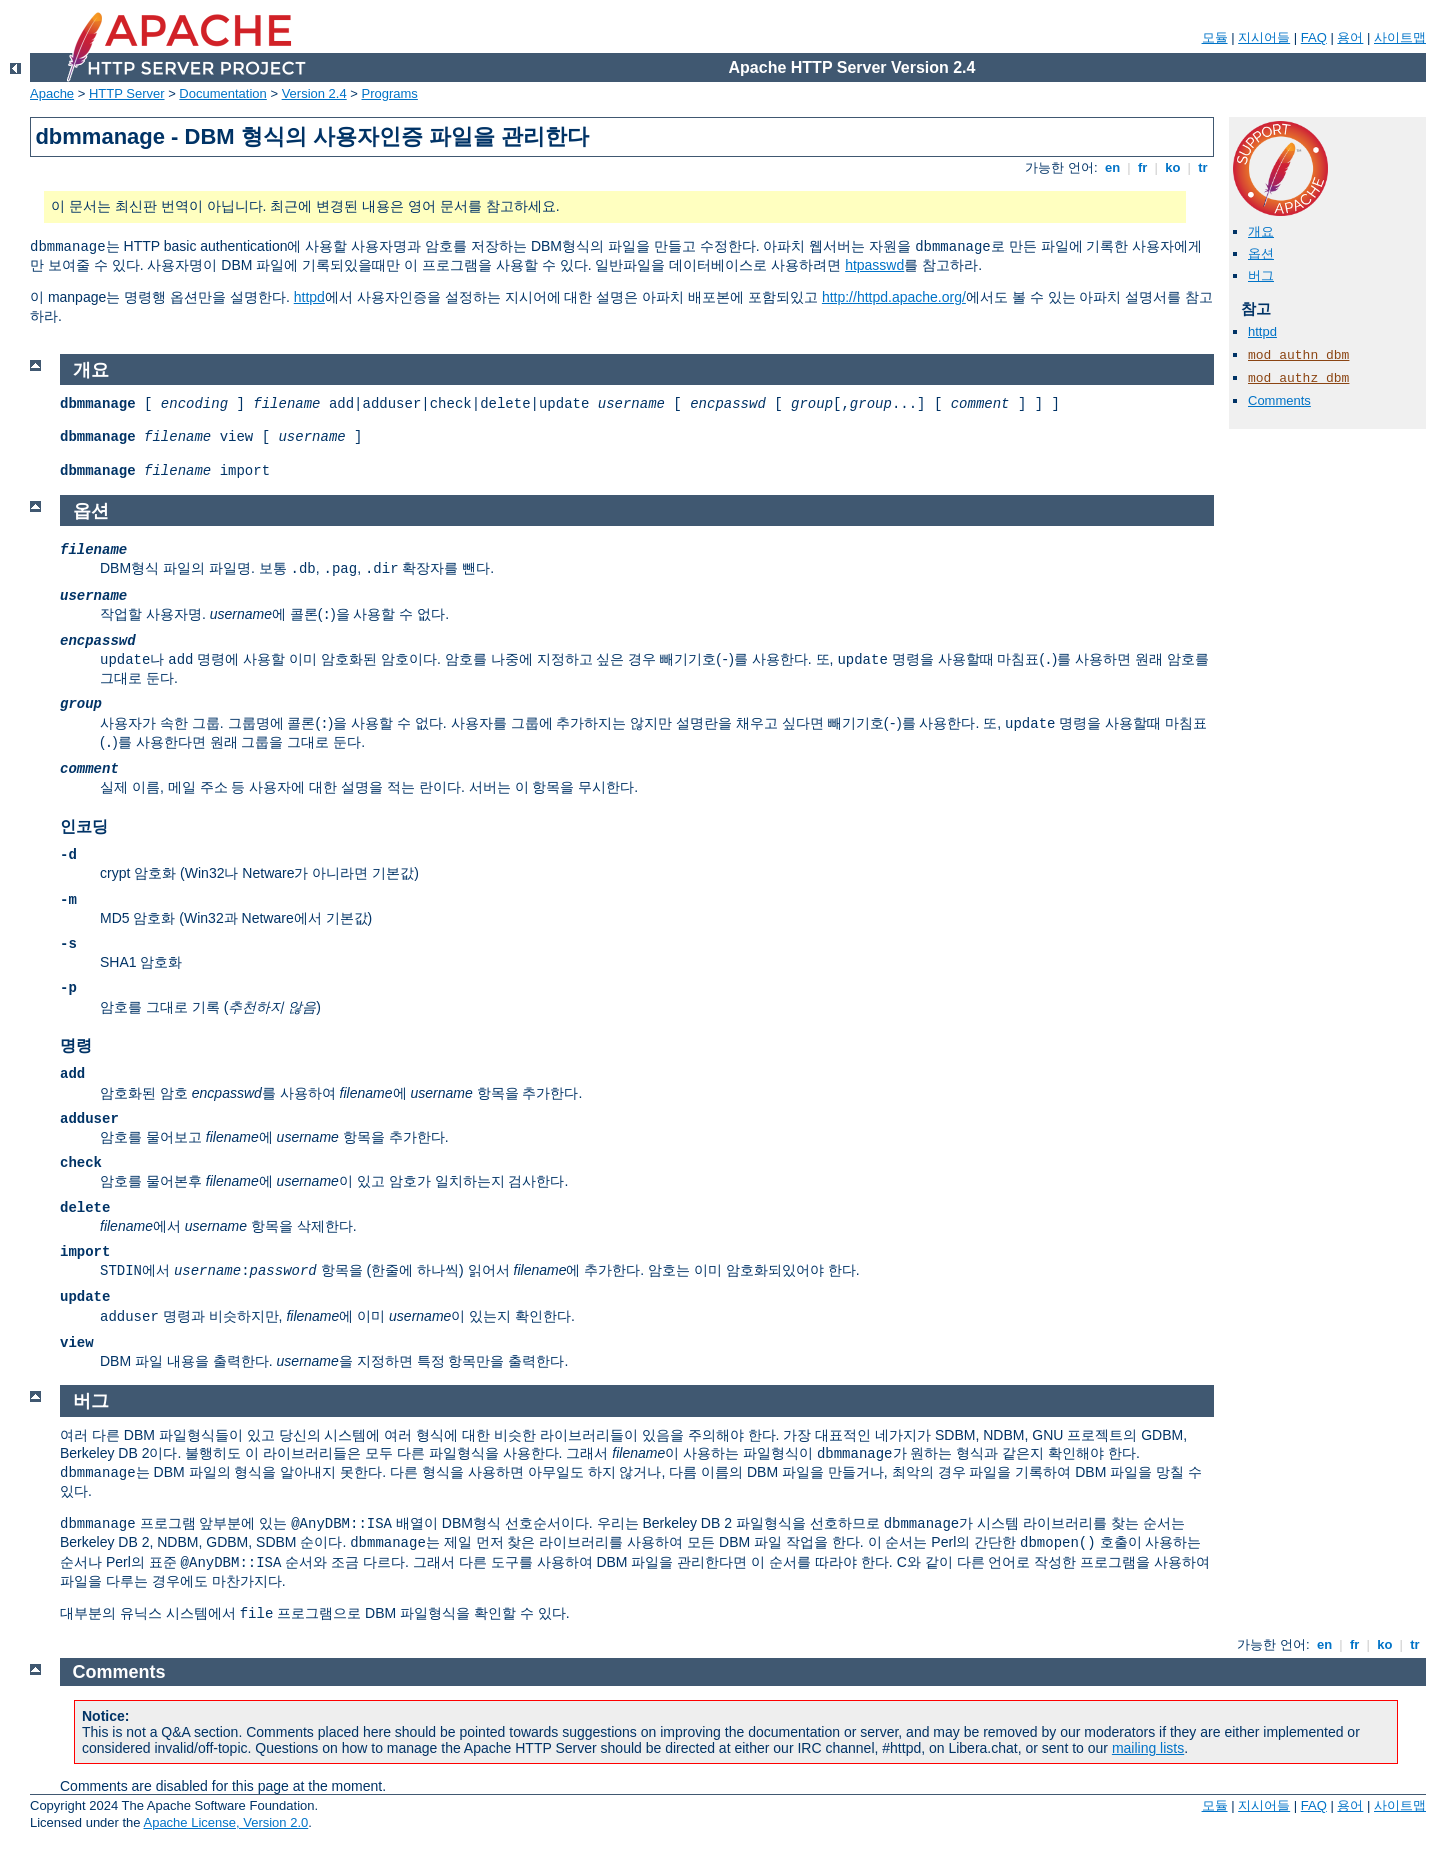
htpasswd (874, 265)
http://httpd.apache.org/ (894, 297)
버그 (1261, 275)
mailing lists (1148, 1748)
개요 (1261, 231)
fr (1142, 167)
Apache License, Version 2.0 (225, 1822)
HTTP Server (127, 93)
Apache (52, 93)
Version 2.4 (314, 93)
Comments (1279, 400)
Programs (390, 93)
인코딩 (84, 826)
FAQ (1314, 37)
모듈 (1215, 37)
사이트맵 (1400, 37)
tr (1203, 167)
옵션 (1261, 253)
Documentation (222, 93)
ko (1173, 167)
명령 (76, 1045)
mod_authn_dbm (1298, 355)
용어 (1350, 37)
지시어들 (1264, 37)
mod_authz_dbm (1298, 378)
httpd (309, 297)
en (1112, 167)
